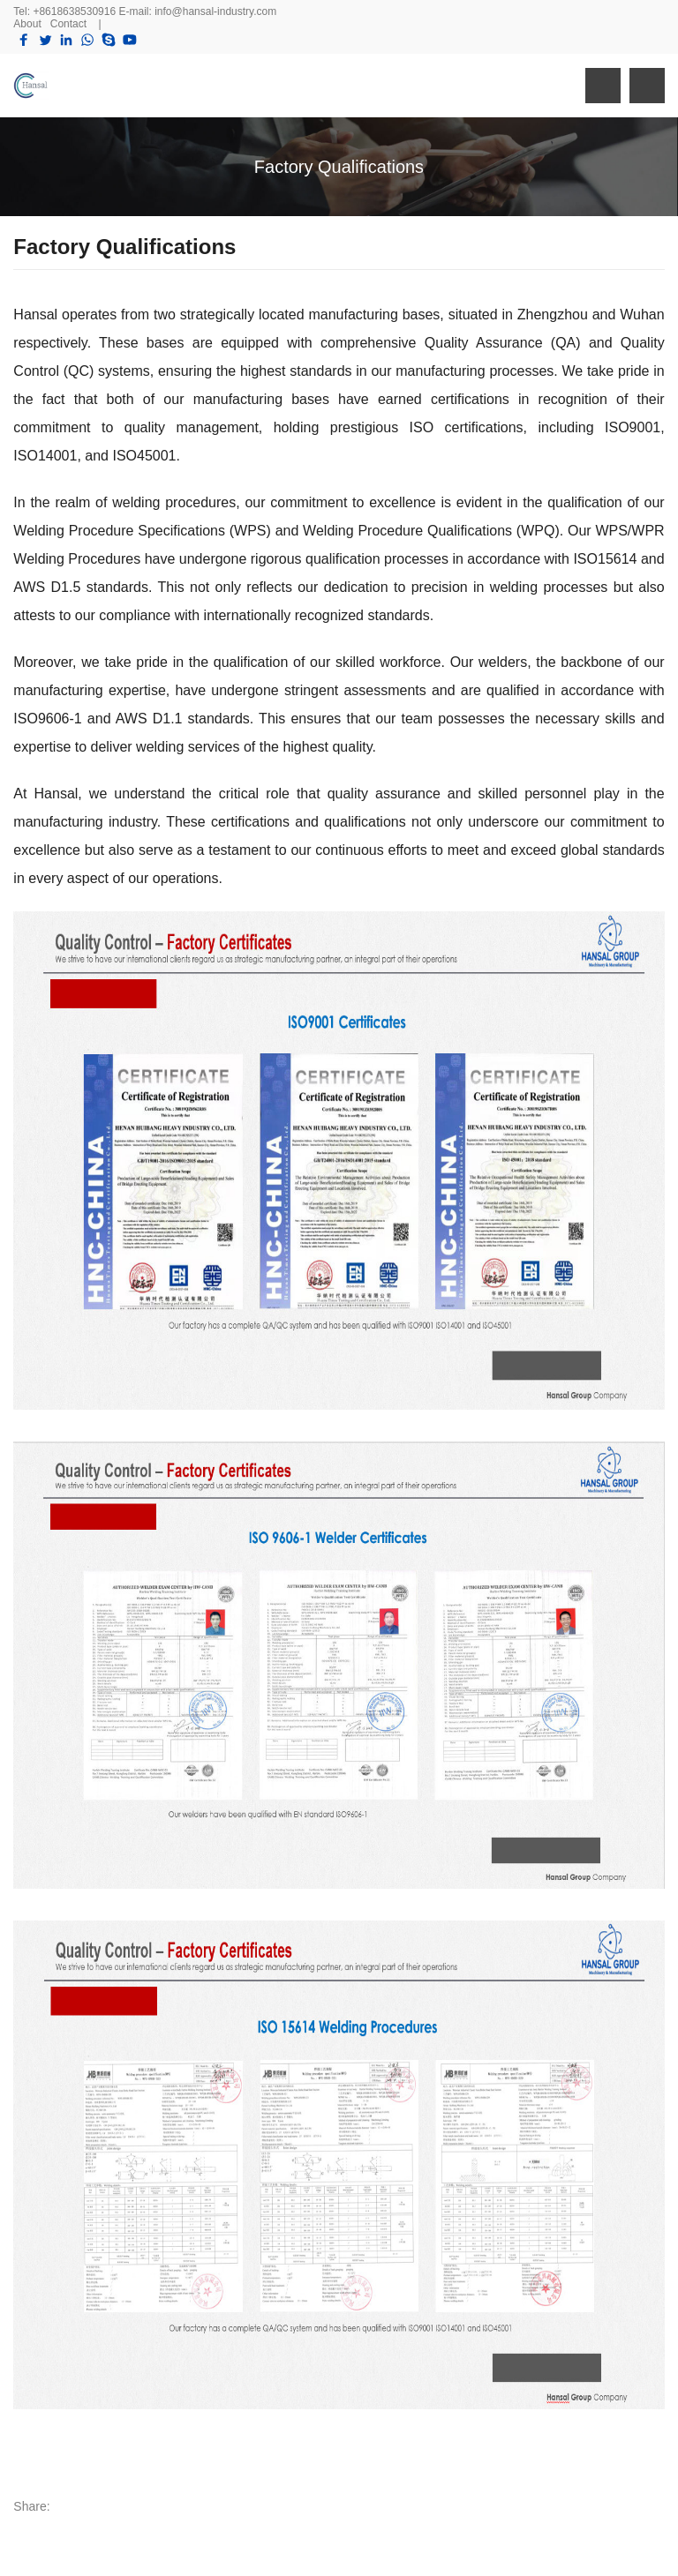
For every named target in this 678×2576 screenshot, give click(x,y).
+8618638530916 (74, 11)
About (27, 24)
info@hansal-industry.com (215, 11)
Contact (68, 24)
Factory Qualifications (339, 166)
